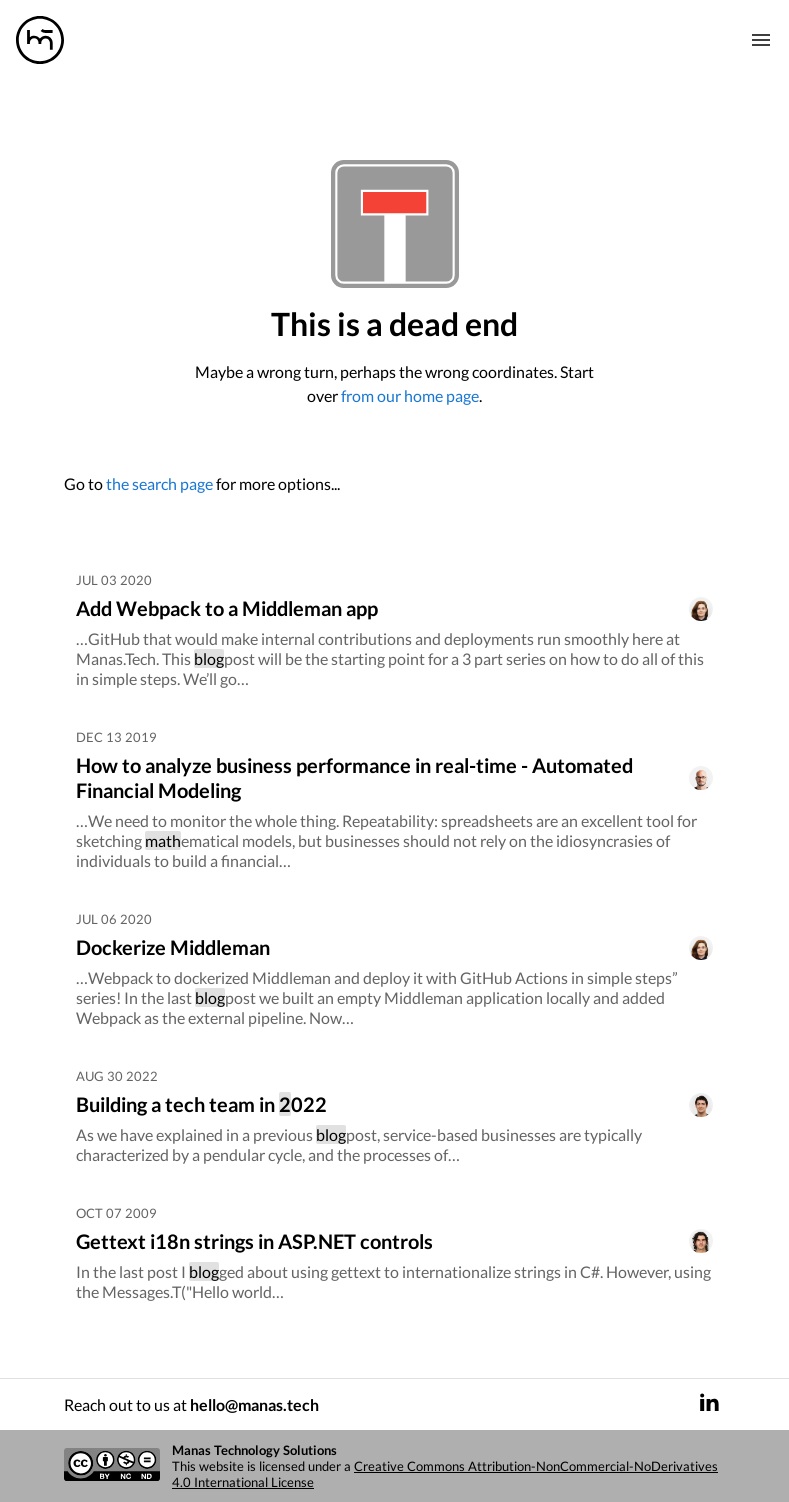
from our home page (410, 395)
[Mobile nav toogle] (761, 40)
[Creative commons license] (112, 1466)
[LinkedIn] (709, 1404)
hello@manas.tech (254, 1404)
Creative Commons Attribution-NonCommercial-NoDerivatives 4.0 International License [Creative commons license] (445, 1474)
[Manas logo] (40, 40)
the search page (159, 483)
